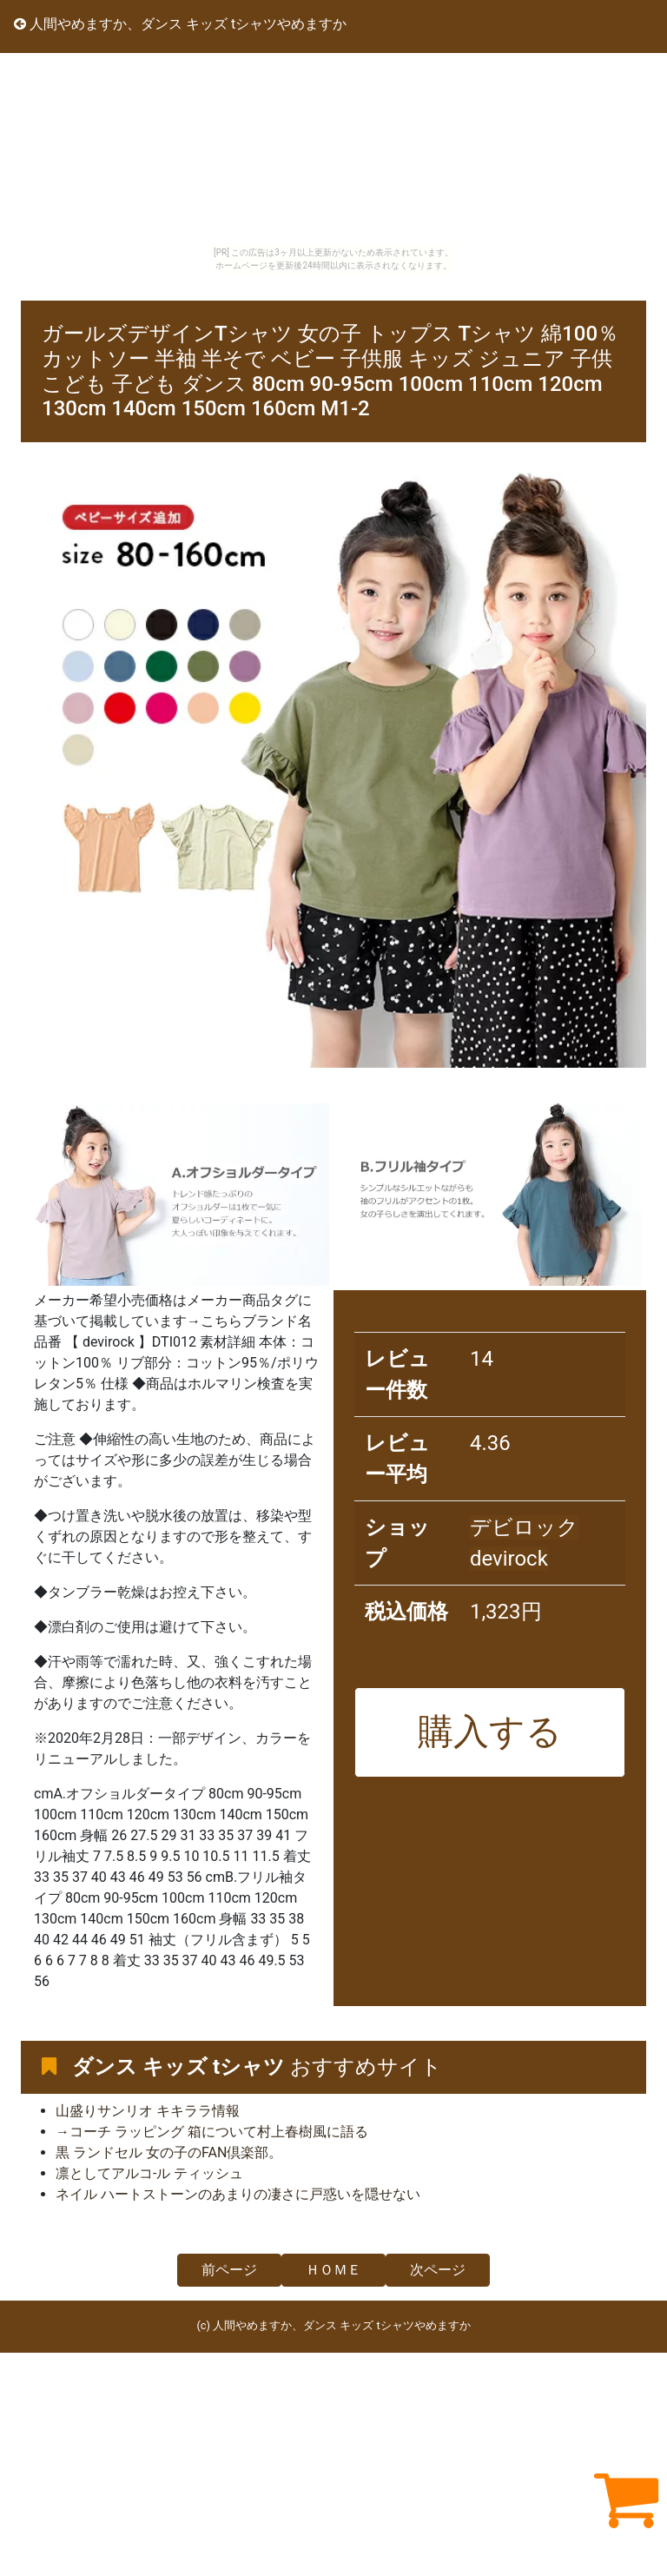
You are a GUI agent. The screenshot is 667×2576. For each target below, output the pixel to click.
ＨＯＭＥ (333, 2269)
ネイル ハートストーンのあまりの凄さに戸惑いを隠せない (238, 2194)
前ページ (229, 2269)
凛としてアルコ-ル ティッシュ (149, 2173)
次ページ (438, 2269)
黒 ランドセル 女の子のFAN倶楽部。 (169, 2152)
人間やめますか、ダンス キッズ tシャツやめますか (180, 24)
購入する (490, 1731)
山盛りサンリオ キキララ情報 (148, 2111)
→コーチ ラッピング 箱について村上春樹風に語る (212, 2131)
